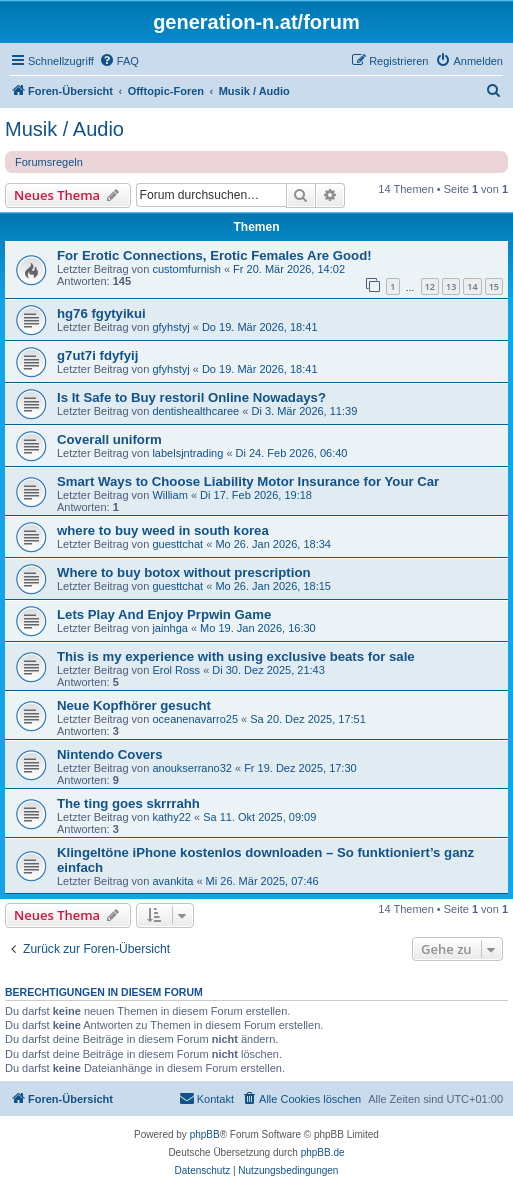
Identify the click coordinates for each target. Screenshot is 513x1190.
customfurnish (186, 269)
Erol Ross (176, 670)
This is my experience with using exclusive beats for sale (236, 656)
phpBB (205, 1134)
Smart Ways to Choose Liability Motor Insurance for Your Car (248, 481)
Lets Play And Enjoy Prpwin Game (164, 614)
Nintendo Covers (110, 754)
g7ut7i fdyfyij (97, 355)
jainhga (169, 628)
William (169, 495)
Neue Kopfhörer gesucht (134, 705)
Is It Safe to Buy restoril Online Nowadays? (191, 397)
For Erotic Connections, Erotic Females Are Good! (214, 255)
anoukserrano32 (192, 768)
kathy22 (171, 817)
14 (472, 286)
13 (451, 286)
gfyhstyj (170, 327)
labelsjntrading (187, 453)
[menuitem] (119, 61)
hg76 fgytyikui (101, 313)
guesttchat (177, 544)
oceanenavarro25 (195, 719)
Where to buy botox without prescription (184, 572)
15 (494, 286)
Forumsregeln (49, 162)
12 (430, 286)
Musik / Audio (64, 129)
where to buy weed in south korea (163, 530)
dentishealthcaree (195, 411)
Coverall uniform (109, 439)
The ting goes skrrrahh (128, 803)
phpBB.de (323, 1152)
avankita (172, 881)
